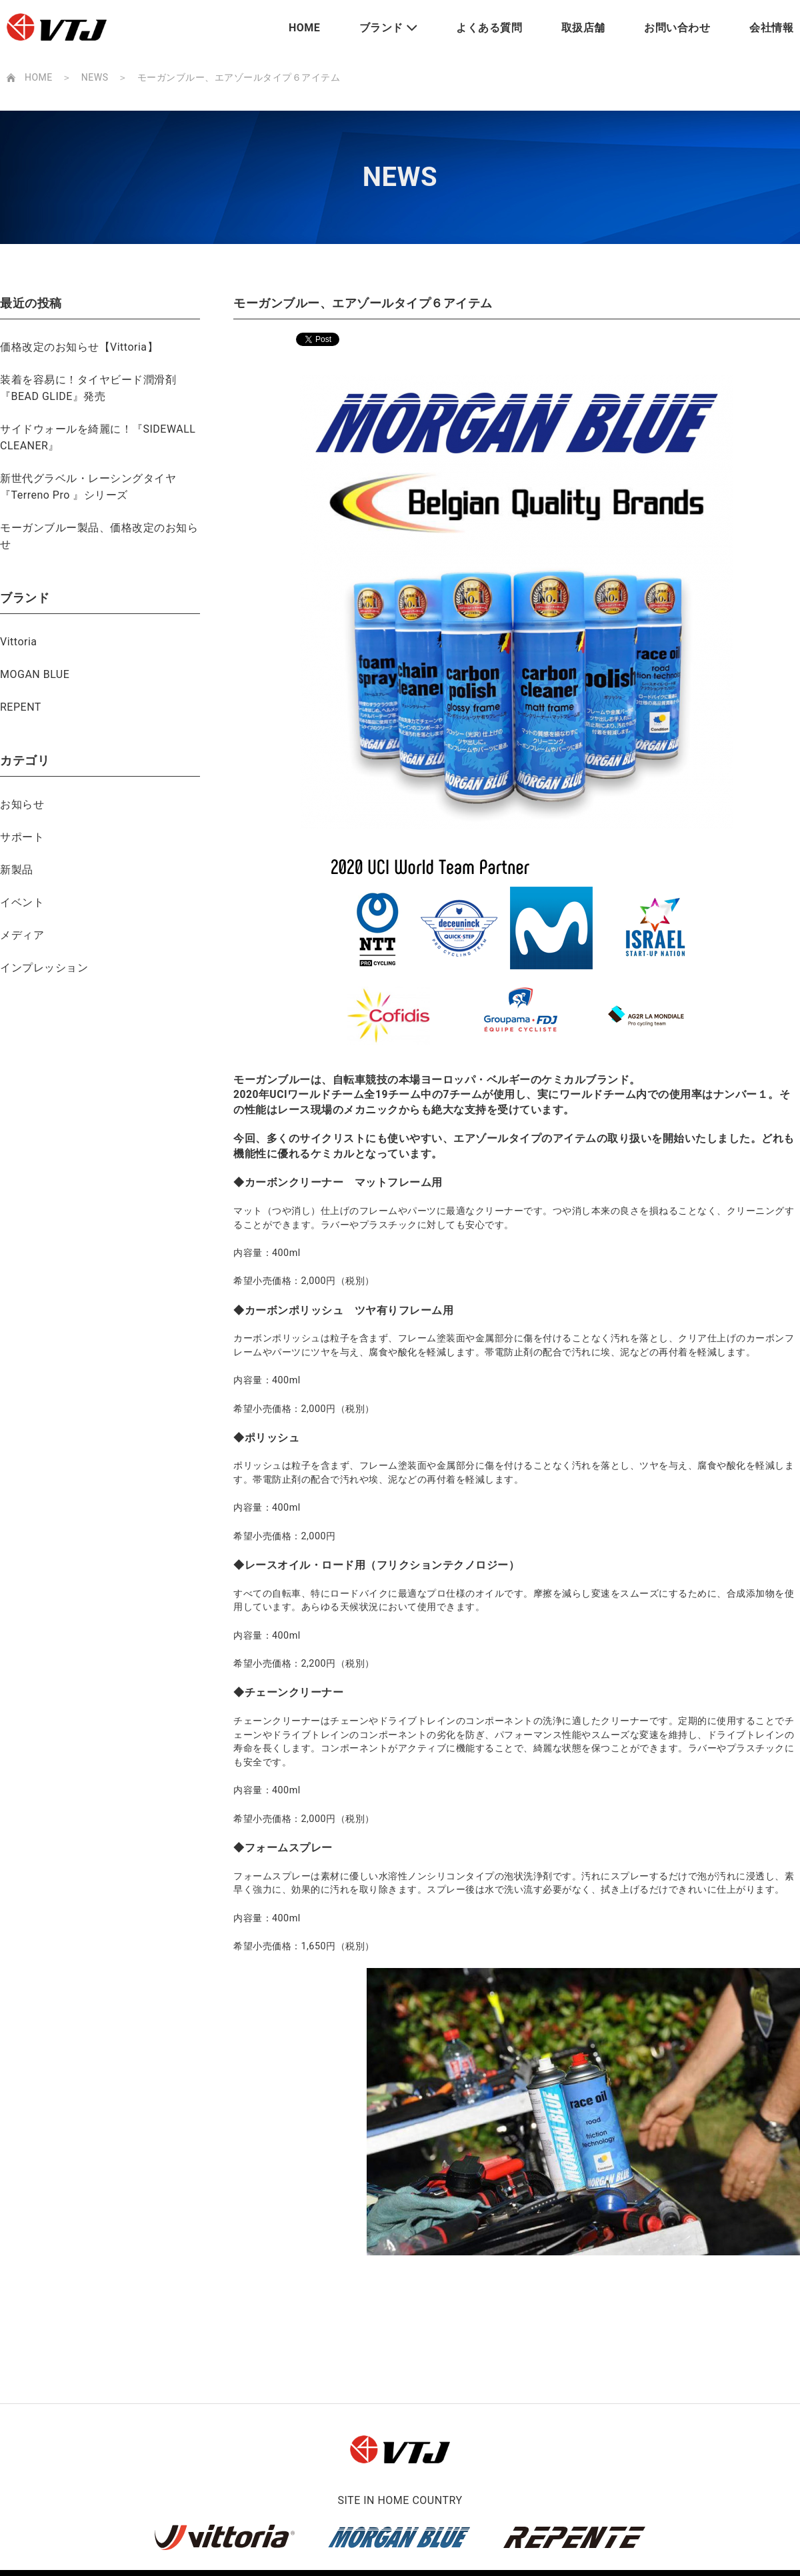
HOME (304, 27)
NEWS (95, 77)
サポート (22, 837)
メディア (22, 935)
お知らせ (22, 804)
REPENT (20, 707)
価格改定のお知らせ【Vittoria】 (79, 347)
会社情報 (771, 27)
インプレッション (44, 967)
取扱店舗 (583, 27)
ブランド (381, 27)
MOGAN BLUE (34, 674)
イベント (22, 902)
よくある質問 (489, 27)
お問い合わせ (677, 27)
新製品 (16, 869)
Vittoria (18, 641)
